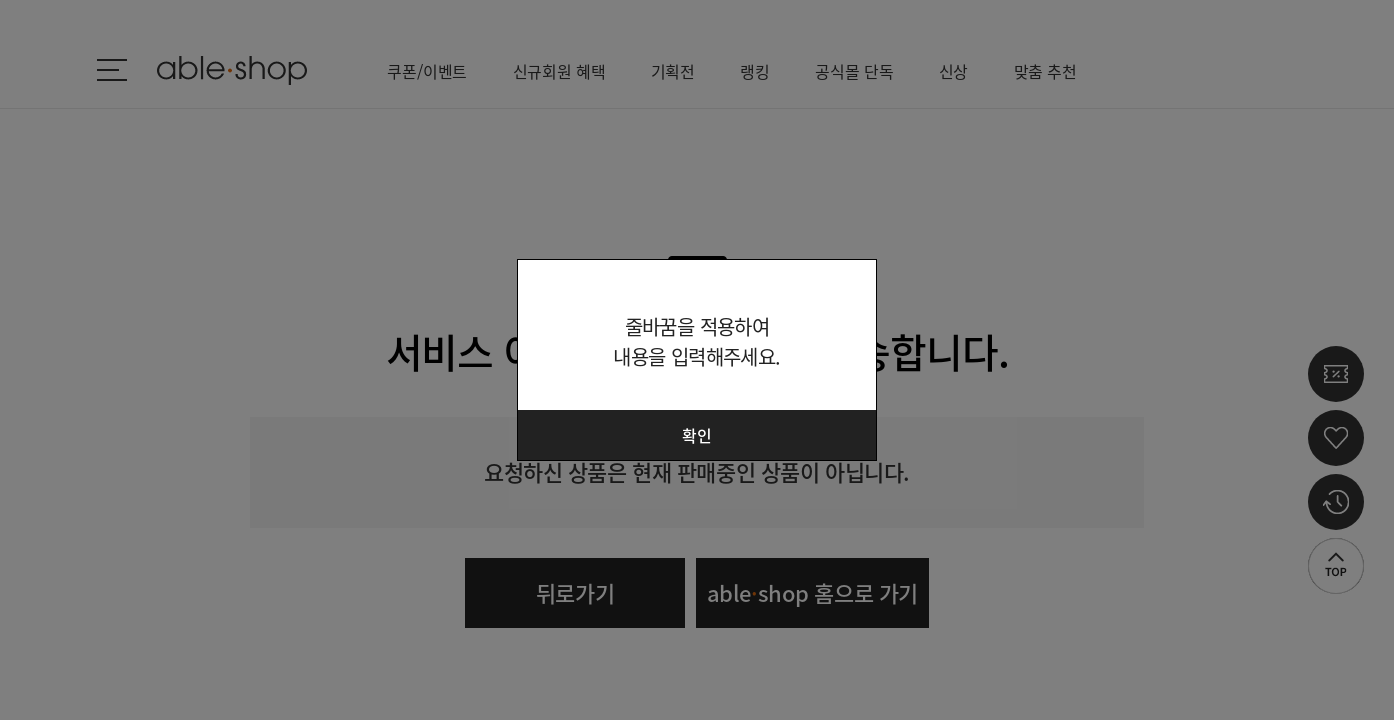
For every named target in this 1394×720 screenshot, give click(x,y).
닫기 (849, 287)
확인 (697, 435)
